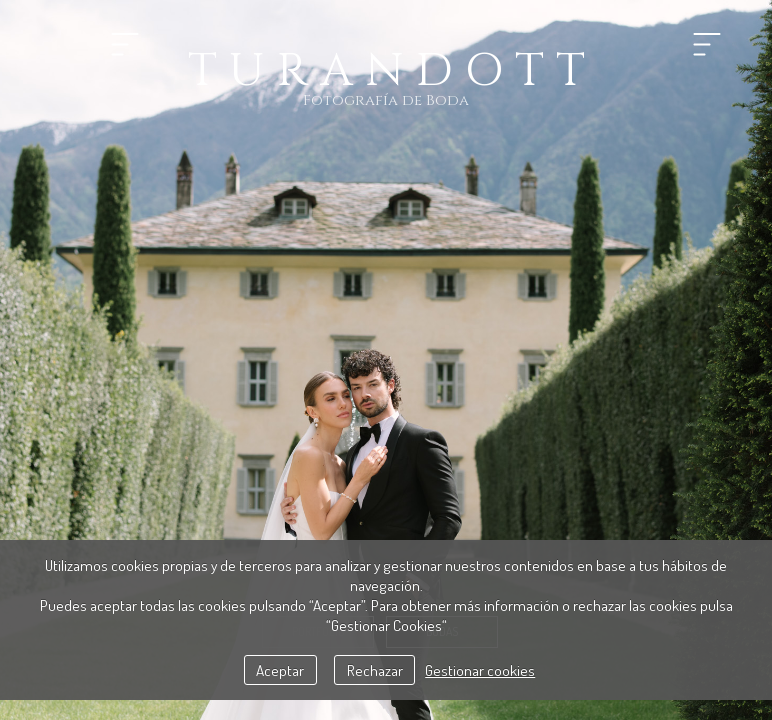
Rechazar (375, 670)
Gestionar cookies (480, 670)
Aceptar (280, 670)
